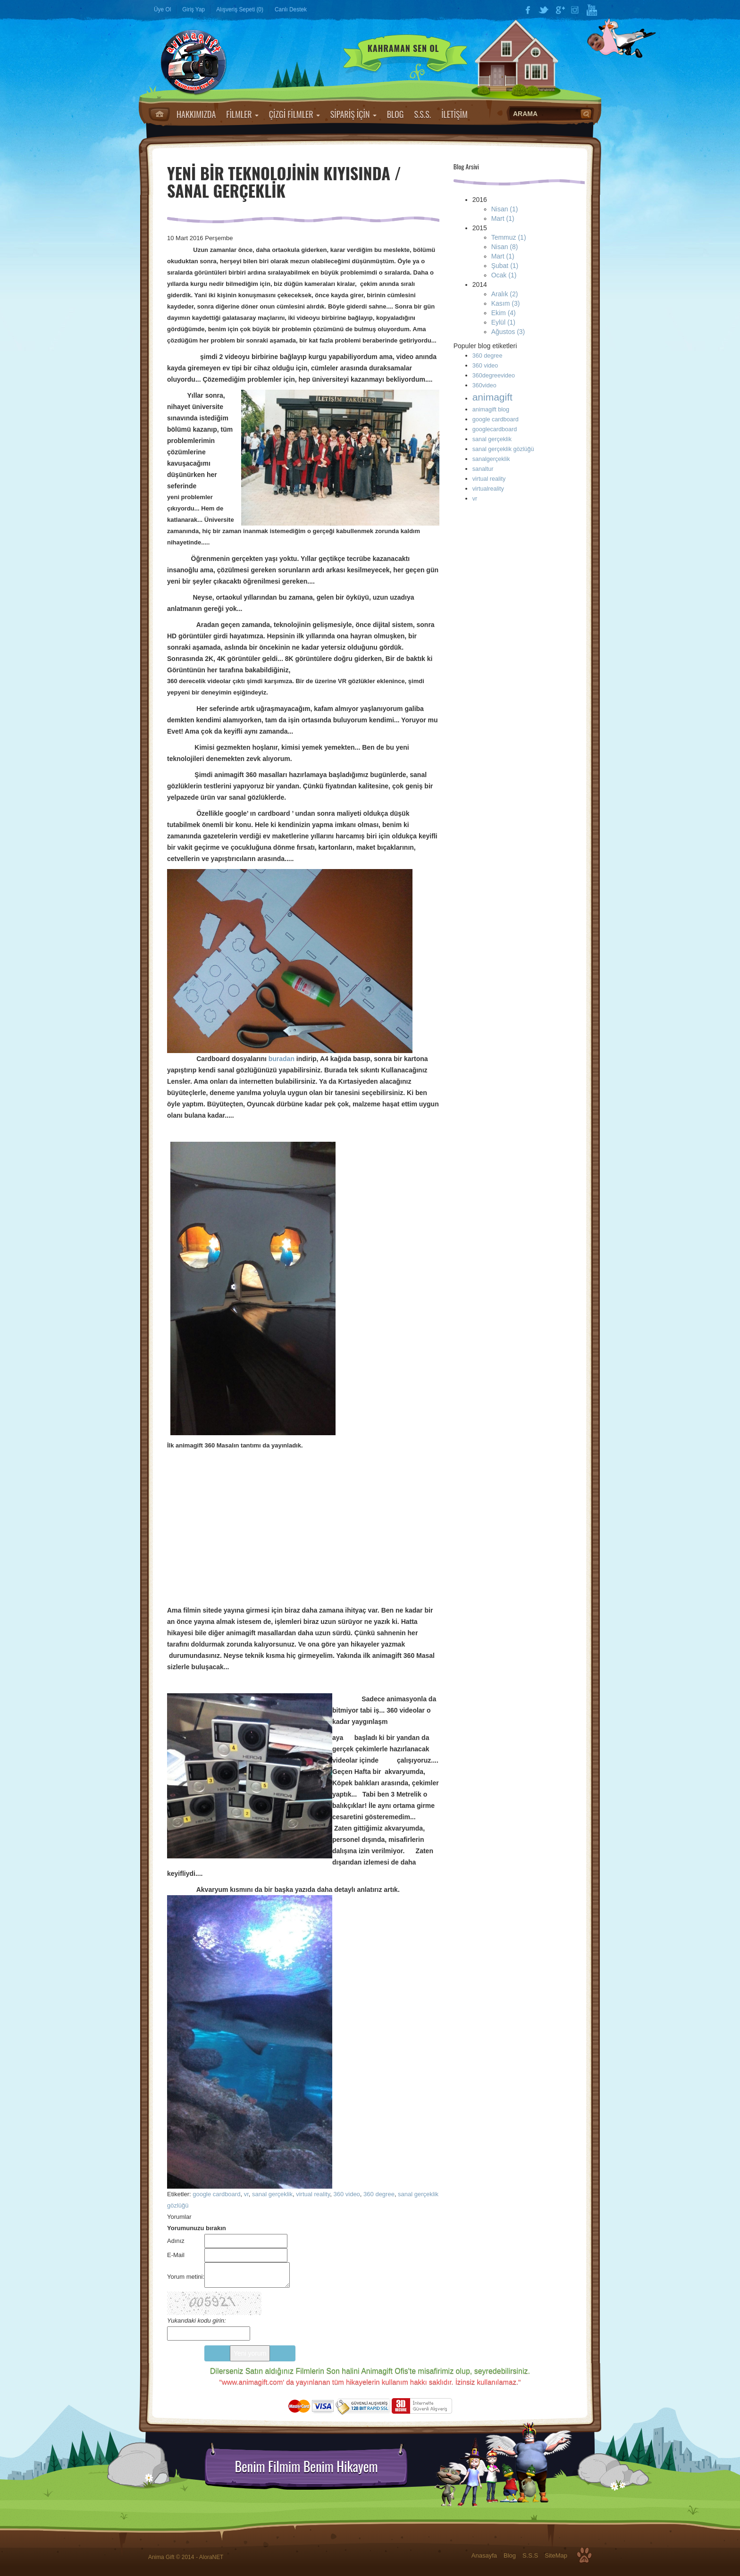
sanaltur (483, 469)
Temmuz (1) (508, 237)
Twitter (544, 10)
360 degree (379, 2194)
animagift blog (490, 409)
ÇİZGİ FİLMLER (294, 114)
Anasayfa (159, 114)
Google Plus (560, 10)
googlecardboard (494, 429)
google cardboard (216, 2194)
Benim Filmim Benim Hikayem (306, 2466)
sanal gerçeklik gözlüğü (503, 449)
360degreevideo (493, 375)
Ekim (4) (503, 313)
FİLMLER (242, 114)
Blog (510, 2555)
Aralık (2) (504, 294)
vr (246, 2194)
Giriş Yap (193, 9)
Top (584, 2555)
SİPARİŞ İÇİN (353, 114)
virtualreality (488, 488)
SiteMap (556, 2555)
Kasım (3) (505, 303)
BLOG (395, 114)
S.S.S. (422, 114)
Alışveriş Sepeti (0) (239, 9)
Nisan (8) (504, 247)
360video (484, 385)
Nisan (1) (504, 209)
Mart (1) (502, 218)
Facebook (528, 10)
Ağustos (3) (508, 331)
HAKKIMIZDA (196, 114)
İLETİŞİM (454, 114)
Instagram (576, 10)
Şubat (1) (505, 265)
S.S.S (530, 2555)
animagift (492, 397)
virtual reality (313, 2194)
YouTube (592, 10)
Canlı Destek (291, 9)
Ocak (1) (504, 275)
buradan (281, 1058)
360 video (346, 2194)
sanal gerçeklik (272, 2194)
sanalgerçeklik (491, 459)
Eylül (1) (503, 322)
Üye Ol (162, 9)
